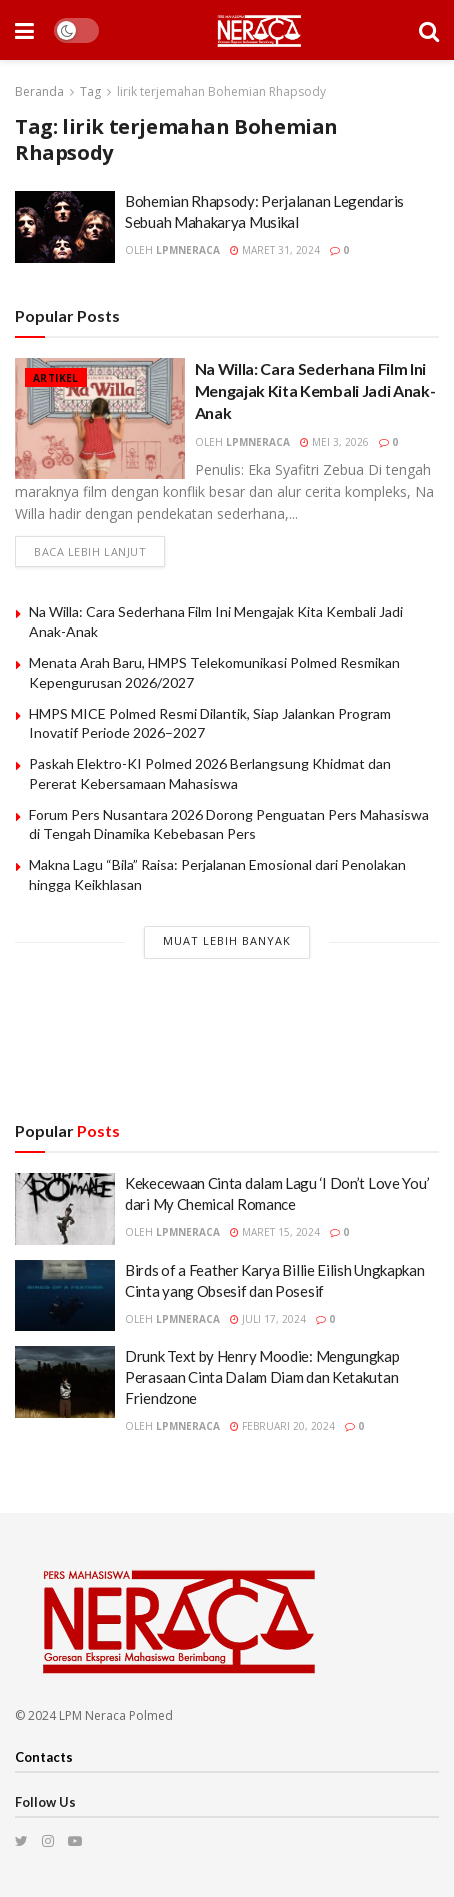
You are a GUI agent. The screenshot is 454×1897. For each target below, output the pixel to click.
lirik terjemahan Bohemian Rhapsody (221, 91)
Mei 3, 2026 (334, 442)
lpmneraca (188, 250)
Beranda (39, 91)
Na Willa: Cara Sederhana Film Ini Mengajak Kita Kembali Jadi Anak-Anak (315, 391)
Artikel (56, 378)
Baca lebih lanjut (90, 551)
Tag (90, 91)
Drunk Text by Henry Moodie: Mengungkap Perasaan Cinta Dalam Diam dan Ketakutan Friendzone (262, 1377)
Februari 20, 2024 (282, 1426)
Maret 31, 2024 (275, 250)
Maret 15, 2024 (275, 1232)
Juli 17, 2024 (268, 1319)
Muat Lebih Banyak (227, 940)
